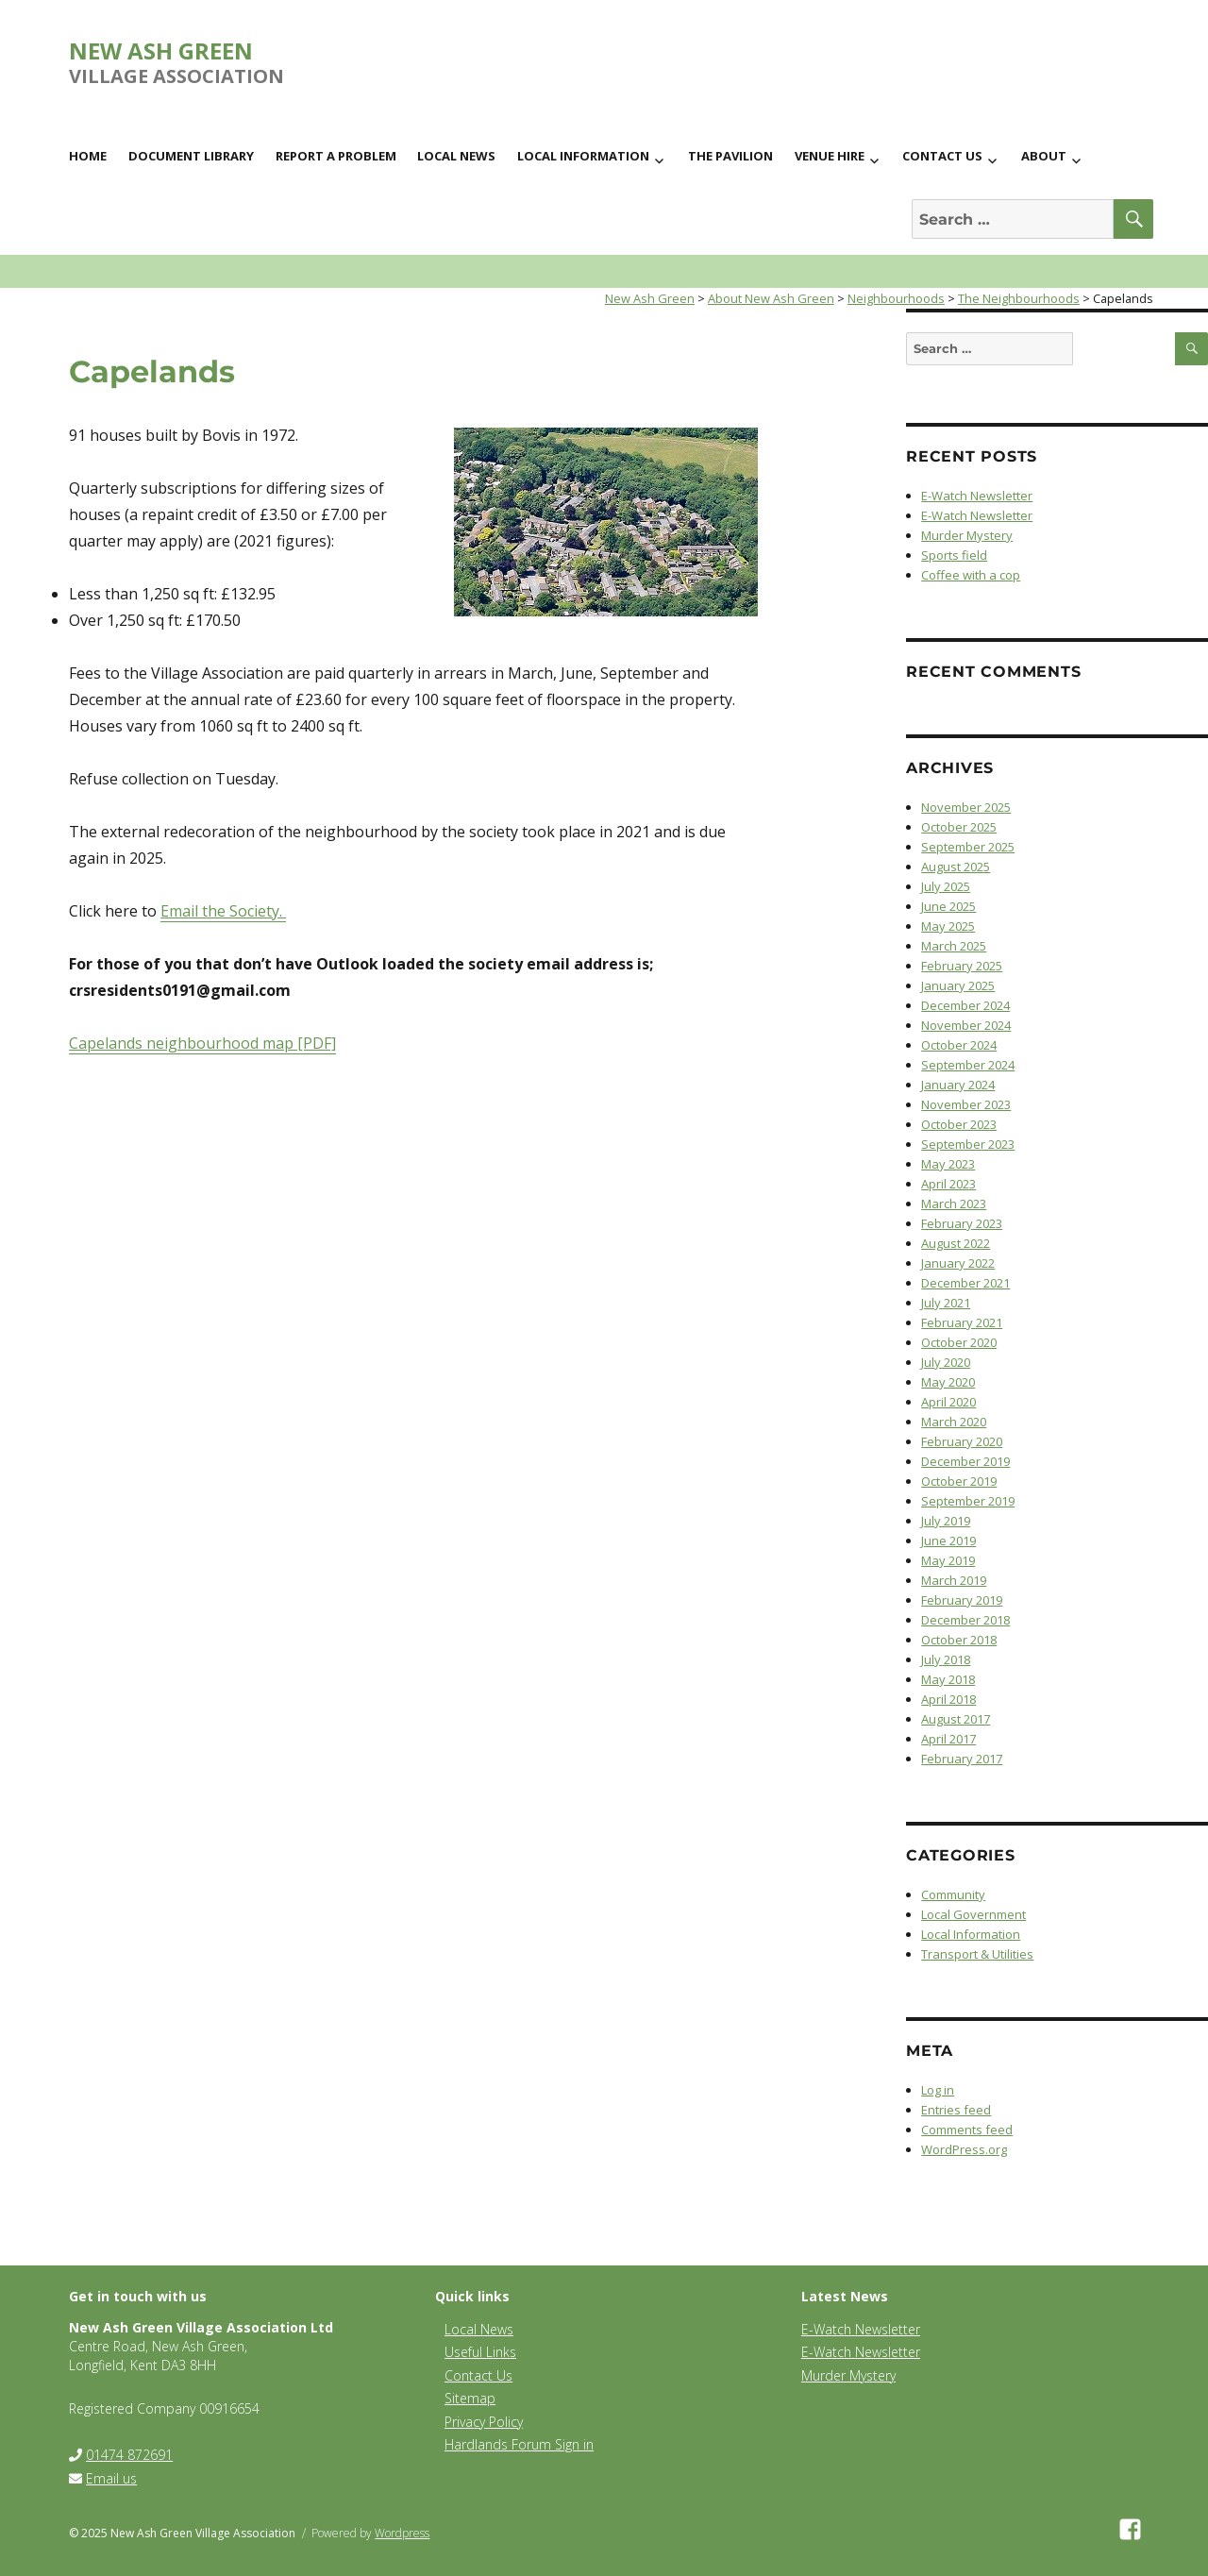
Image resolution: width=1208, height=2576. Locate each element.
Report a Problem (336, 155)
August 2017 (955, 1718)
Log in (937, 2089)
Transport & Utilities (977, 1953)
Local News (456, 155)
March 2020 (953, 1421)
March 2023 (953, 1203)
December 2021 (965, 1282)
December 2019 (965, 1461)
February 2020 (961, 1441)
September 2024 (968, 1064)
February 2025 (961, 965)
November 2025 (966, 807)
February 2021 (961, 1322)
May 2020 (948, 1381)
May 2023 (948, 1163)
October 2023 (959, 1124)
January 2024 (958, 1084)
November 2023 (966, 1104)
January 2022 (958, 1262)
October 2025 (959, 826)
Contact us (942, 155)
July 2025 (945, 886)
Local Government (973, 1914)
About (1043, 155)
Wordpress (402, 2533)
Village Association (176, 76)
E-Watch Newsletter (976, 495)
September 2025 (968, 846)
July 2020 (945, 1362)
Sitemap (470, 2398)
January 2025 (958, 985)
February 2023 (961, 1223)
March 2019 (953, 1580)
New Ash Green (161, 50)
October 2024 (959, 1044)
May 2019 (948, 1560)
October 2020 (959, 1342)
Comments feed (967, 2129)
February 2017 (961, 1758)
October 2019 (959, 1481)
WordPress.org (964, 2149)
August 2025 (955, 866)
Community (953, 1894)
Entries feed (956, 2109)
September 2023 (968, 1144)
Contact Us (478, 2375)
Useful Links (480, 2352)
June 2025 (948, 906)
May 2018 (948, 1679)
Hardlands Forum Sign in (519, 2444)
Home (88, 155)
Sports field (954, 555)
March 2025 (953, 945)
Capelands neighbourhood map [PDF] (202, 1043)
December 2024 (965, 1005)
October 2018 (959, 1639)
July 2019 (945, 1520)
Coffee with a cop (970, 574)
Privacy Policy (484, 2422)
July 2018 (945, 1659)
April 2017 (948, 1738)
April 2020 (948, 1401)
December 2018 (965, 1619)
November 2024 (966, 1025)
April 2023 (948, 1183)
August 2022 (955, 1243)
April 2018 (948, 1699)
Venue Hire (829, 155)
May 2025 (948, 926)
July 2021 (945, 1302)
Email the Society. (223, 911)
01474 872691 (129, 2455)
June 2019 (948, 1540)
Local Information (583, 155)
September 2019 (968, 1500)
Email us (111, 2478)
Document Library (191, 155)
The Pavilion (730, 155)
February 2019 (961, 1599)
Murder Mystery (967, 535)
